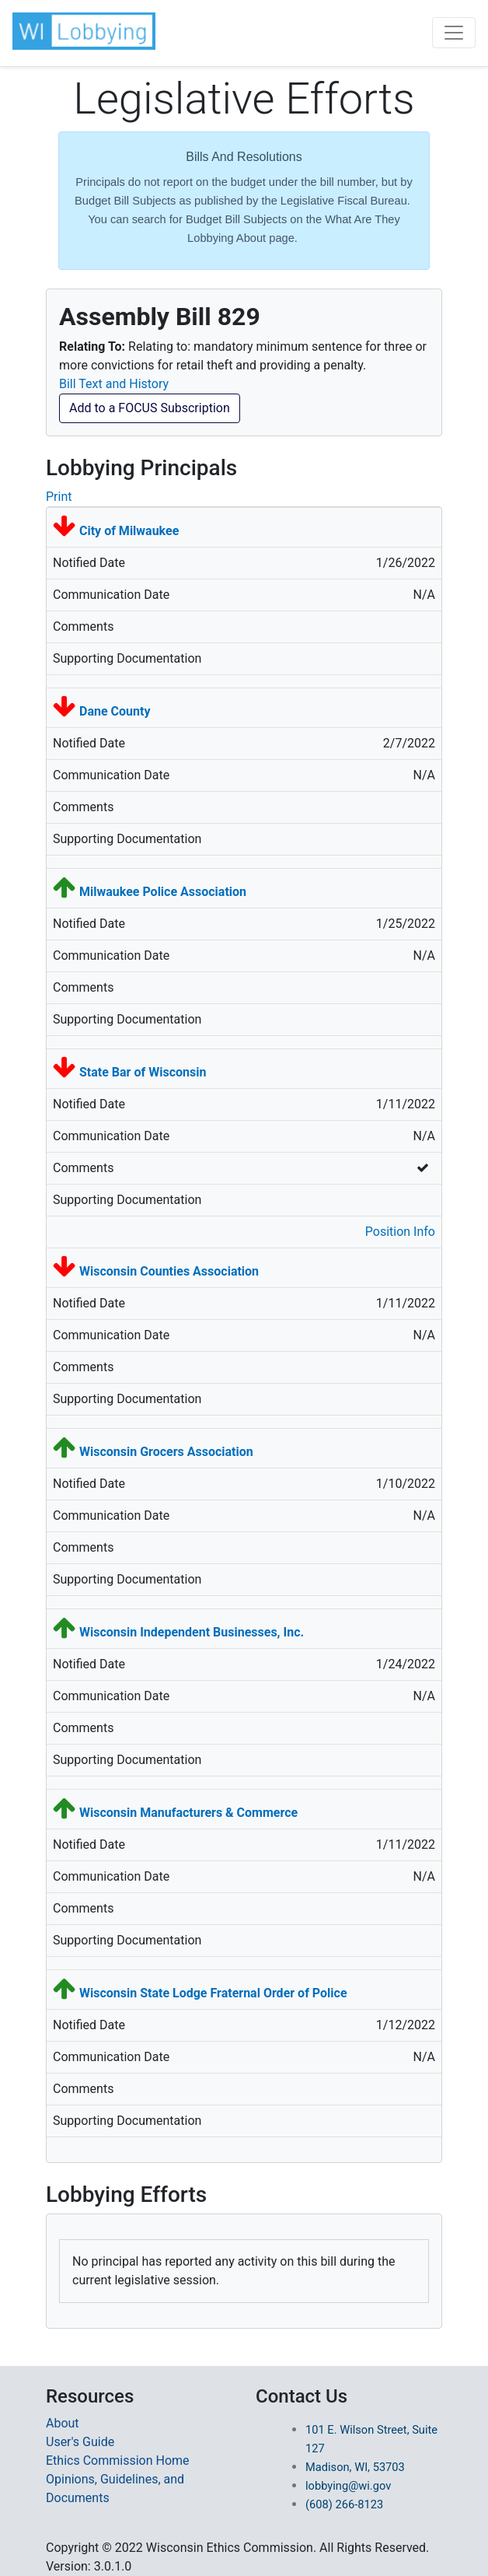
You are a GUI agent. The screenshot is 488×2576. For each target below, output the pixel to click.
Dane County (114, 711)
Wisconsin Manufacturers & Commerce (188, 1812)
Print (58, 496)
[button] (85, 31)
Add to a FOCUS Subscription (149, 408)
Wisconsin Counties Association (169, 1271)
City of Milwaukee (129, 530)
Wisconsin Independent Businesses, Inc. (191, 1632)
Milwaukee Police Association (162, 891)
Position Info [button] (400, 1231)
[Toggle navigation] (454, 32)
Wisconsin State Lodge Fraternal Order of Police (213, 1993)
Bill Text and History (114, 383)
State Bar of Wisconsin (142, 1072)
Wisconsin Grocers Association (166, 1451)
